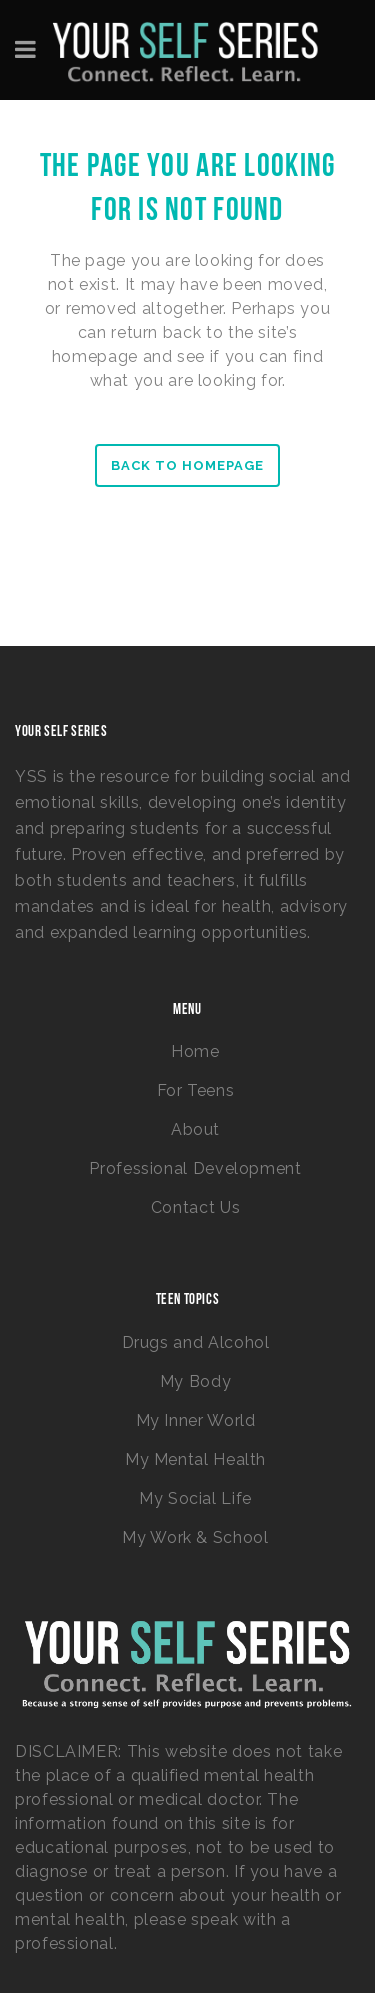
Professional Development (195, 1168)
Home (195, 1051)
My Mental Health (195, 1459)
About (195, 1129)
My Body (195, 1381)
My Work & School (195, 1537)
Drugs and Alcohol (196, 1342)
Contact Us (195, 1207)
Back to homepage (187, 465)
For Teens (196, 1090)
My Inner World (196, 1420)
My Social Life (195, 1498)
